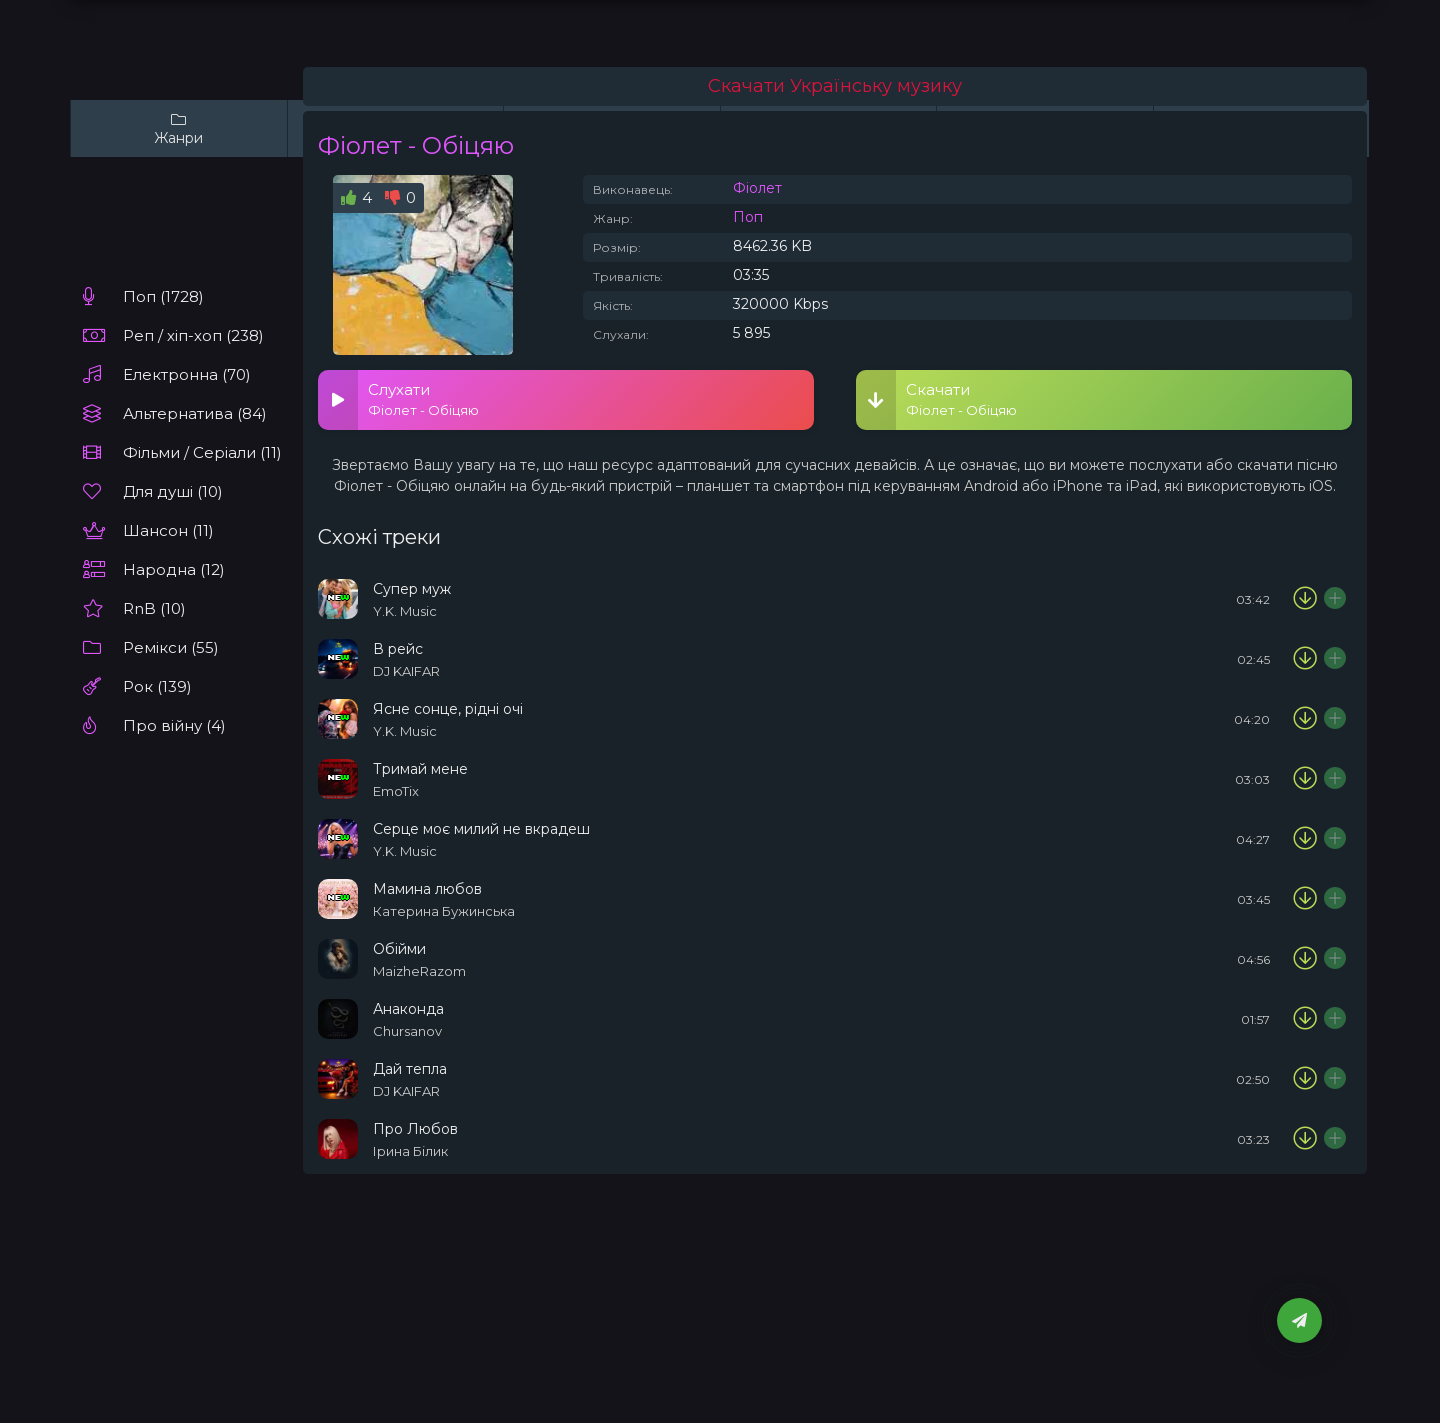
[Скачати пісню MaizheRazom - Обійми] (1305, 959)
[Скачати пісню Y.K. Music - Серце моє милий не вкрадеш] (1305, 839)
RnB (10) (154, 608)
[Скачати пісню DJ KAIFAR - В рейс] (1305, 659)
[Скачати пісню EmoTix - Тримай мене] (1305, 779)
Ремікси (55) (171, 647)
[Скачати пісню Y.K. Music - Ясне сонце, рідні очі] (1305, 719)
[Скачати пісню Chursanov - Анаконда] (1305, 1019)
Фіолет (757, 188)
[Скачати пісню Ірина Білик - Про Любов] (1305, 1139)
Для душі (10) (173, 491)
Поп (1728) (163, 296)
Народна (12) (174, 569)
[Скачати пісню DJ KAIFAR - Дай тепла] (1305, 1079)
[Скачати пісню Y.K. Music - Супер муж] (1305, 599)
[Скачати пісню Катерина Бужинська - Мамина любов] (1305, 899)
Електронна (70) (187, 374)
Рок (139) (157, 686)
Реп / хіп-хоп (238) (193, 335)
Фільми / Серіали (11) (202, 452)
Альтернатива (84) (195, 413)
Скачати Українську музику (835, 86)
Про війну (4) (174, 725)
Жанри (179, 128)
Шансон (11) (168, 530)
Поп (748, 217)
